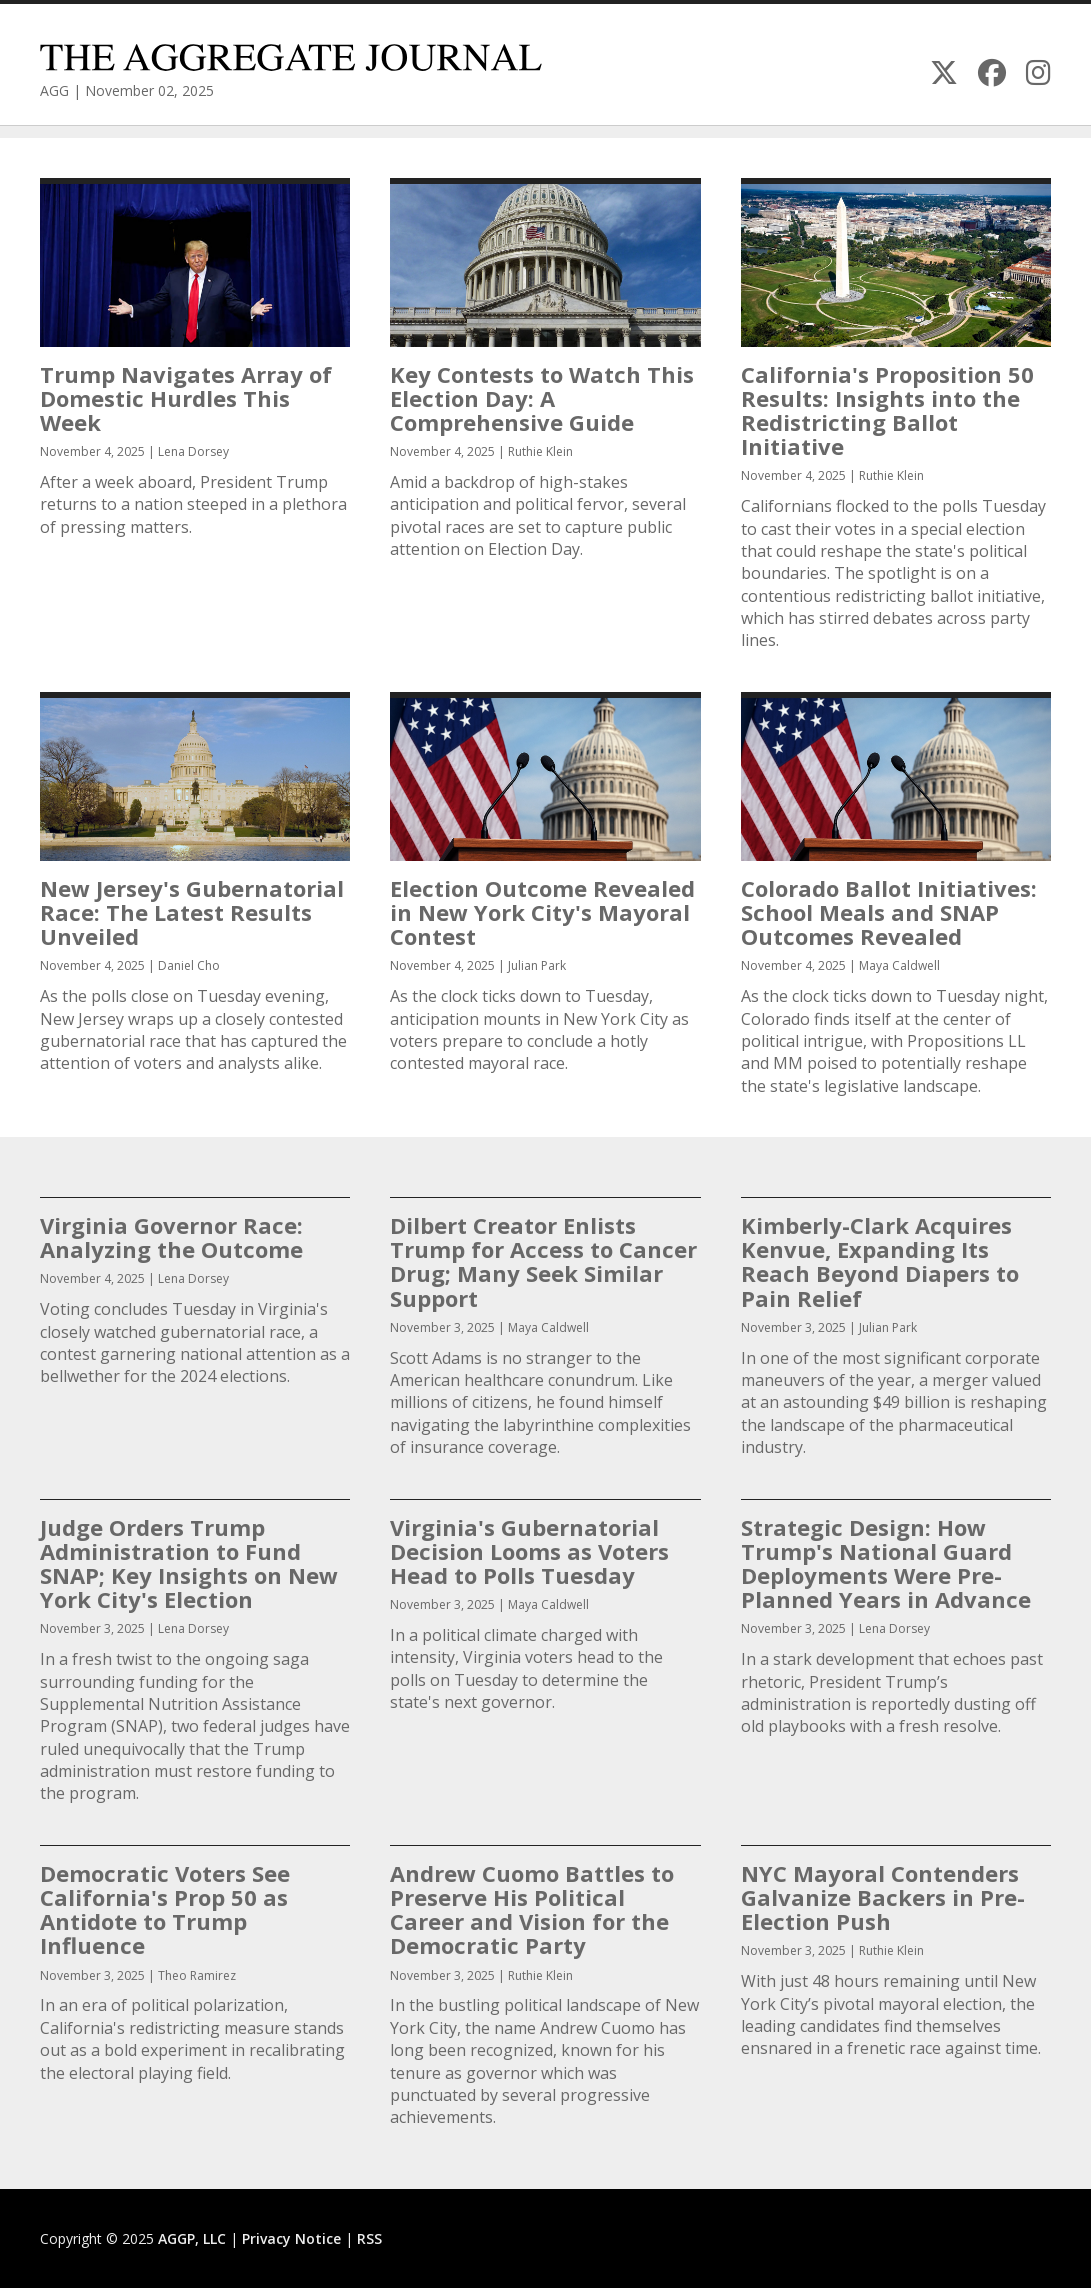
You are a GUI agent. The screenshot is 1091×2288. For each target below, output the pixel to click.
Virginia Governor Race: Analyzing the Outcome (171, 1237)
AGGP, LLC (192, 2238)
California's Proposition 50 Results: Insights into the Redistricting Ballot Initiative (887, 410)
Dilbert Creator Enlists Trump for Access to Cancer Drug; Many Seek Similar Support (543, 1261)
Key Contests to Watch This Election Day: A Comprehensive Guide (542, 398)
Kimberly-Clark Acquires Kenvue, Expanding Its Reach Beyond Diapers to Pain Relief (880, 1261)
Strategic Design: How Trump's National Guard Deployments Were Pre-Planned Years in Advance (886, 1563)
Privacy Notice (291, 2238)
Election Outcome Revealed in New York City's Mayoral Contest (542, 912)
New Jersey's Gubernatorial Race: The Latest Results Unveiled (192, 912)
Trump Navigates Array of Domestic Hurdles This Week (186, 398)
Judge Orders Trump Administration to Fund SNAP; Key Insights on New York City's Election (189, 1563)
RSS (369, 2238)
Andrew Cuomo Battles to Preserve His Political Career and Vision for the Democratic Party (532, 1909)
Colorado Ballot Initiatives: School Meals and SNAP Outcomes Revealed (889, 912)
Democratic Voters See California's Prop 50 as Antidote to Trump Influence (165, 1909)
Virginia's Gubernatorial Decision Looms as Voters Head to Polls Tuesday (529, 1551)
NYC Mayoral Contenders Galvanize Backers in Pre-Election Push (883, 1897)
